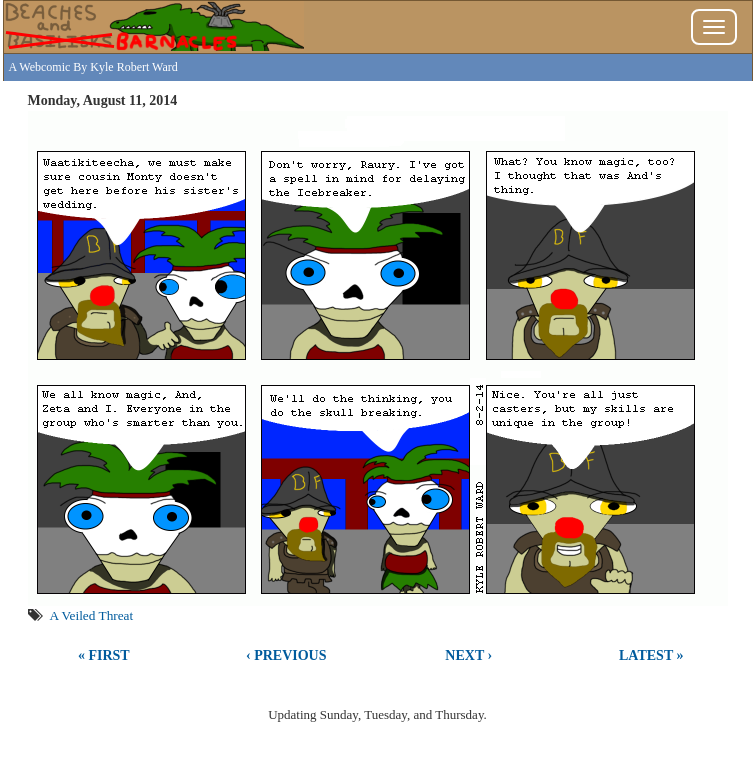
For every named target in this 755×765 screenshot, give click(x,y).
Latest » (651, 655)
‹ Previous (286, 655)
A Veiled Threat (92, 615)
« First (104, 655)
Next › (468, 655)
